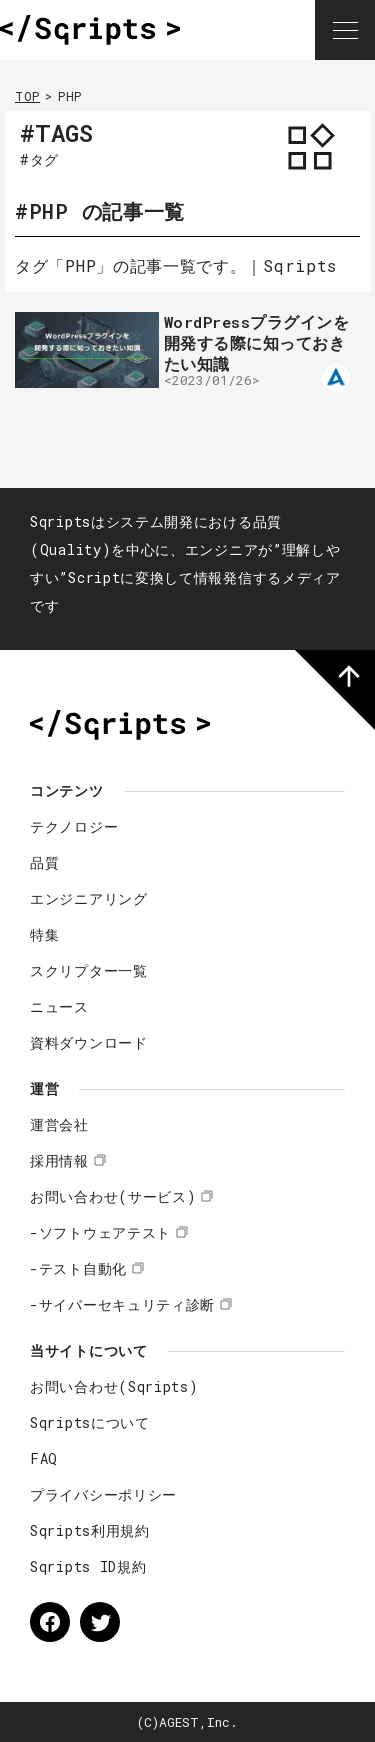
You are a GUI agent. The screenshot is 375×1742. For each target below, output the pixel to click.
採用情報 (59, 1160)
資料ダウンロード (89, 1042)
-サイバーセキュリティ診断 (122, 1304)
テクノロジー (74, 826)
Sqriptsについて (90, 1422)
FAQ (44, 1458)
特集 (44, 934)
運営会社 (59, 1124)
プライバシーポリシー (103, 1494)
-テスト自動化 (78, 1268)
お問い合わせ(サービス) (113, 1196)
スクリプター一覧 (89, 970)
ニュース (59, 1006)
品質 (44, 862)
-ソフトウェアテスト (100, 1232)
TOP (27, 96)
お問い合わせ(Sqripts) (114, 1386)
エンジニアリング (89, 898)
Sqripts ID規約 (88, 1566)
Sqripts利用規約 (90, 1530)
